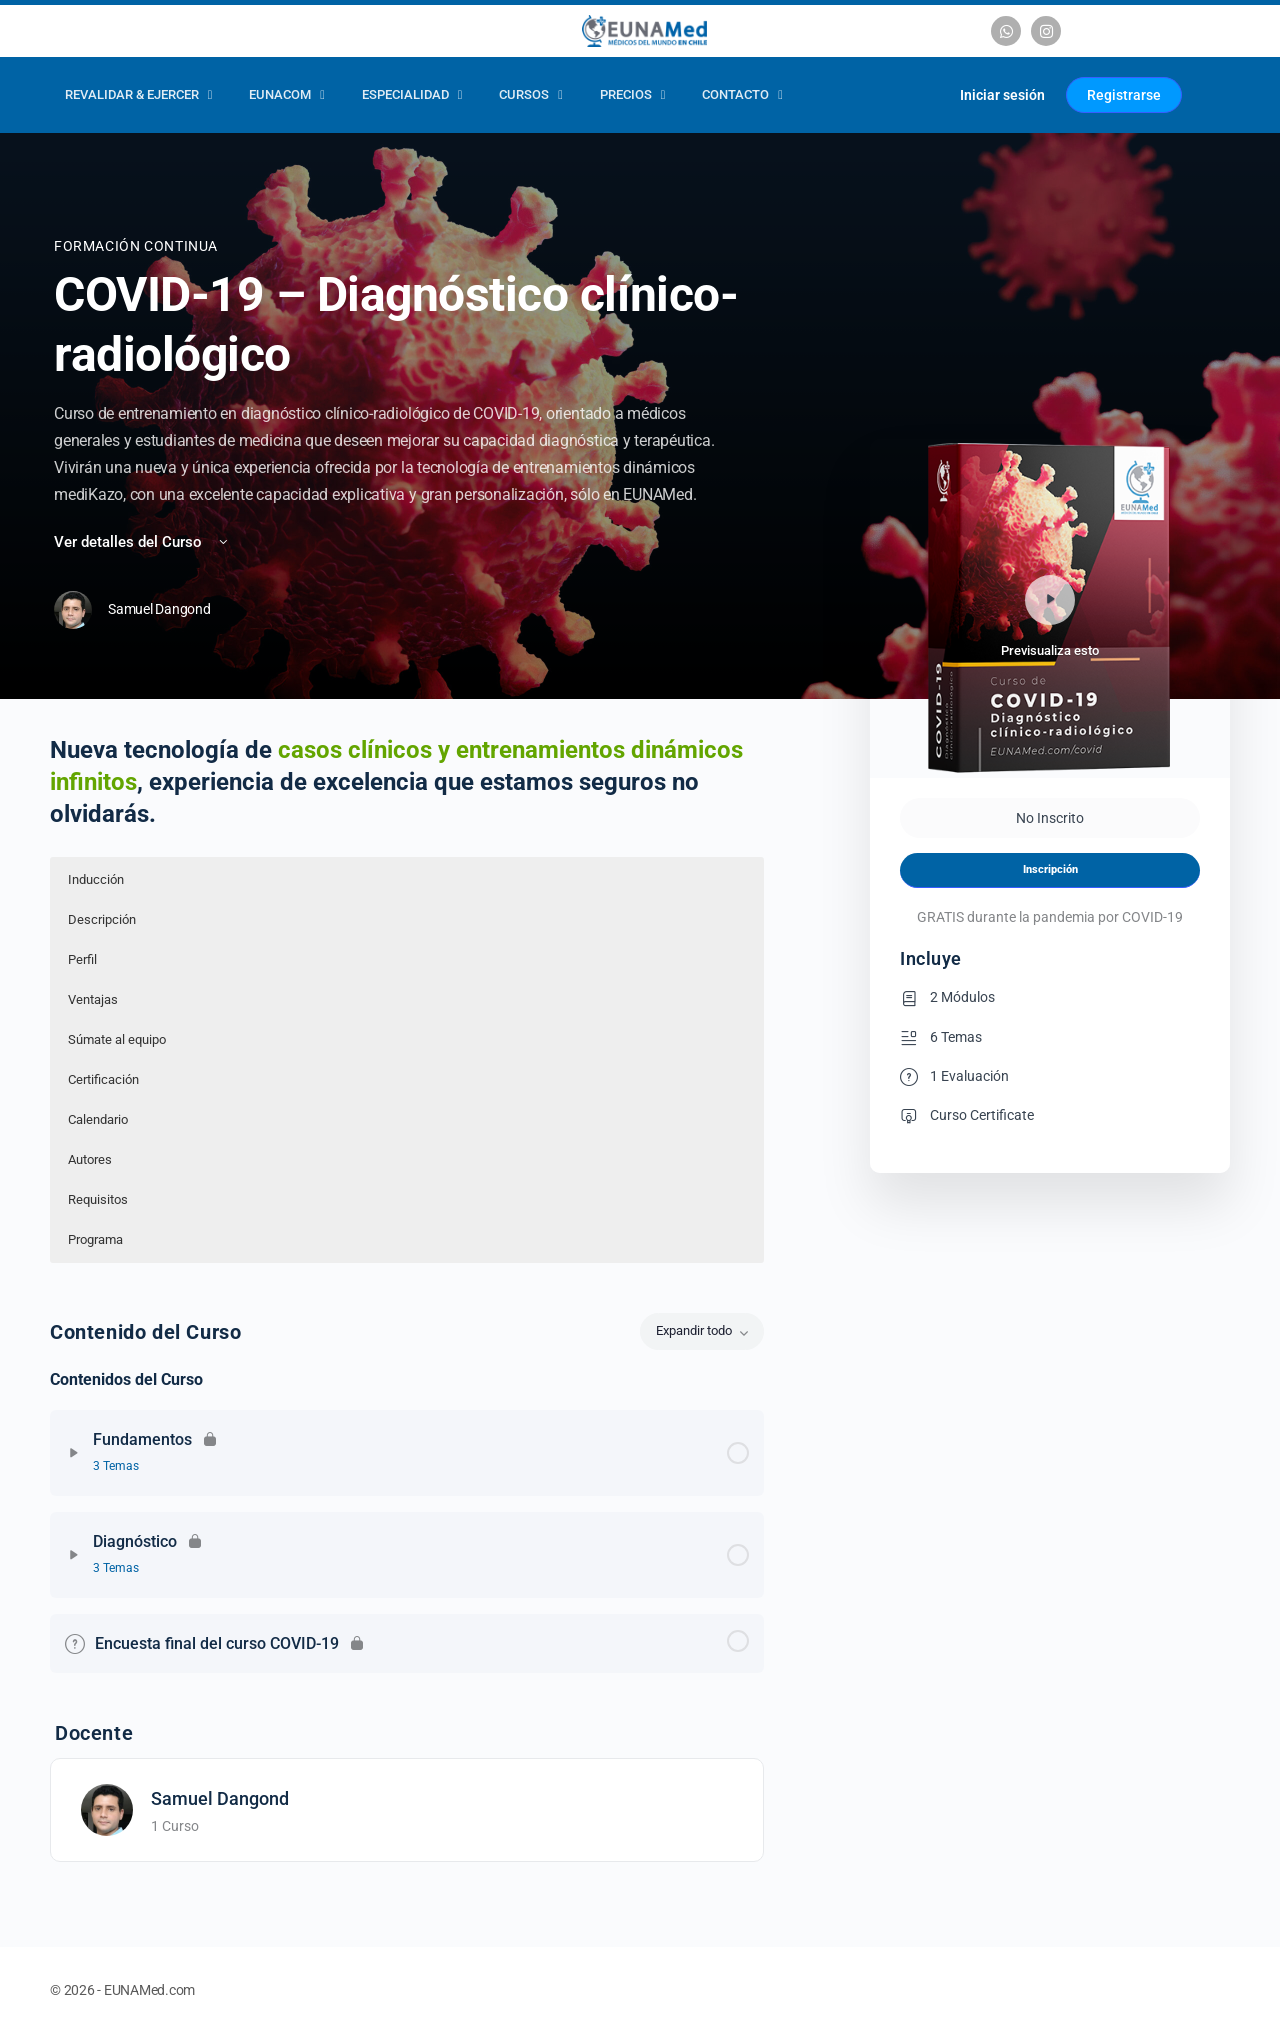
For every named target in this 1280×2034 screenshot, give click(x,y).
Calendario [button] (98, 1119)
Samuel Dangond (220, 1798)
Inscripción (1050, 869)
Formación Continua (136, 246)
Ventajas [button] (93, 999)
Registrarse (1124, 95)
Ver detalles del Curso (142, 542)
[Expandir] (74, 1453)
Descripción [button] (102, 919)
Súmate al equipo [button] (117, 1039)
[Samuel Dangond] (107, 1808)
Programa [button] (95, 1239)
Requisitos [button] (98, 1199)
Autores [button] (90, 1159)
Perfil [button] (82, 959)
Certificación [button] (103, 1079)
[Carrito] (920, 95)
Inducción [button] (96, 879)
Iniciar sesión (1002, 95)
